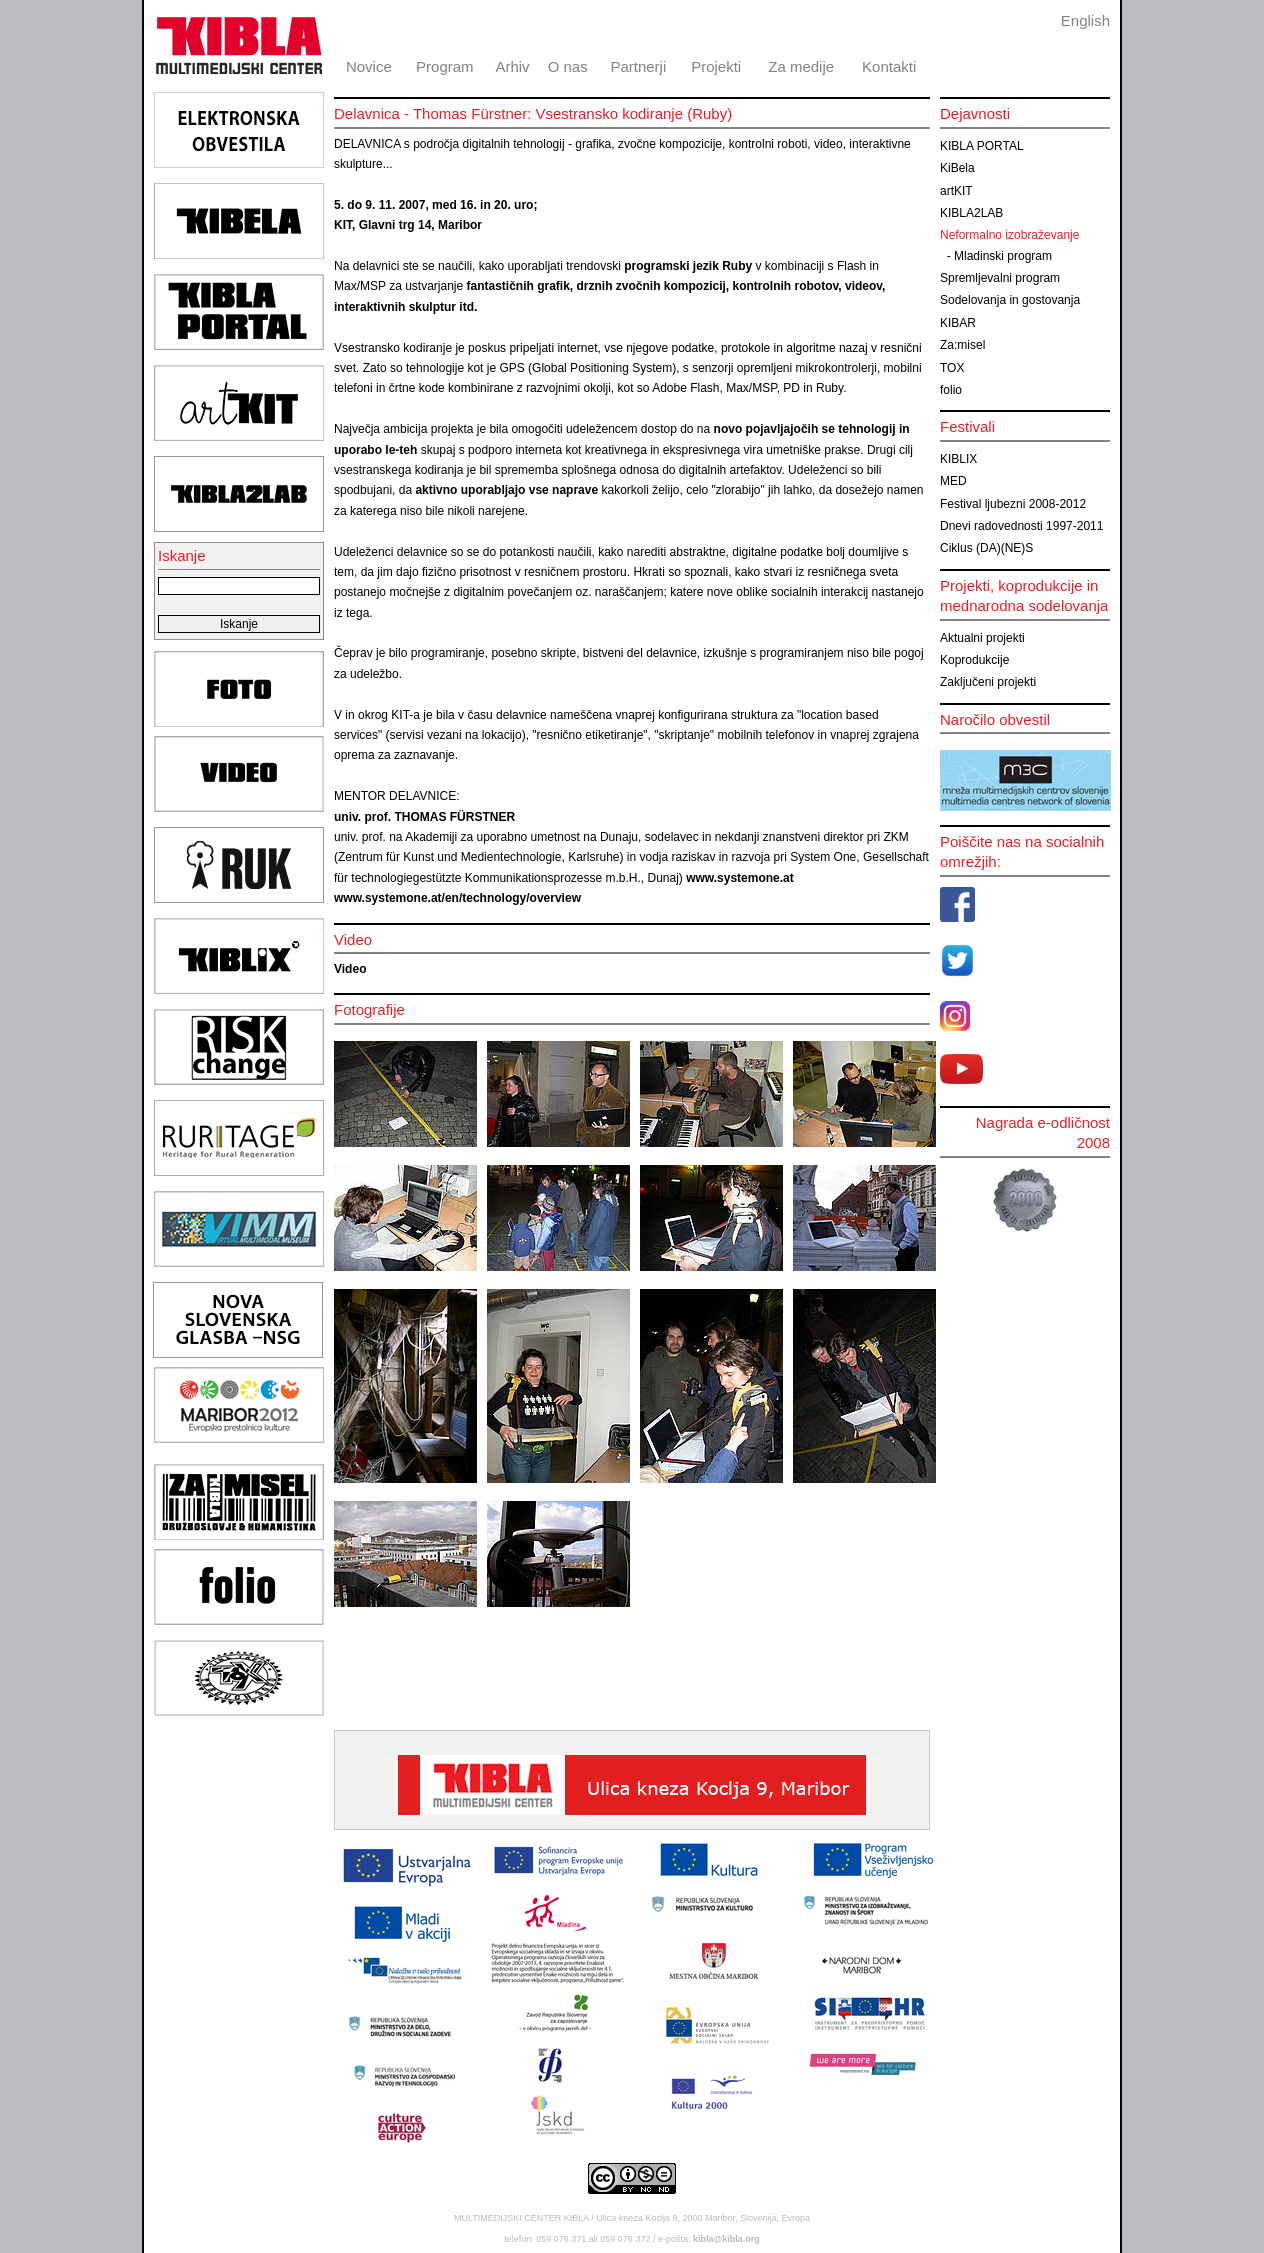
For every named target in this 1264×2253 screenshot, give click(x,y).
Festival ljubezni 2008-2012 (1013, 504)
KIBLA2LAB (971, 213)
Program (445, 66)
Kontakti (889, 66)
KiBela (957, 168)
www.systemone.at (740, 878)
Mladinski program (1003, 256)
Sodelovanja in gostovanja (1010, 300)
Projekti (716, 66)
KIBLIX (958, 459)
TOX (952, 368)
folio (951, 390)
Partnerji (638, 66)
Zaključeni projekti (988, 682)
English (1085, 20)
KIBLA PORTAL (982, 146)
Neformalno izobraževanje (1009, 235)
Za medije (801, 66)
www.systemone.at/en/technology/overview (457, 898)
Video (350, 969)
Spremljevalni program (1000, 278)
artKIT (956, 191)
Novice (369, 66)
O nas (568, 66)
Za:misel (962, 345)
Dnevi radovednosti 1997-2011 (1021, 526)
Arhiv (512, 66)
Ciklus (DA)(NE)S (986, 548)
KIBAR (958, 323)
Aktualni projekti (982, 638)
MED (953, 481)
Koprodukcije (974, 660)
